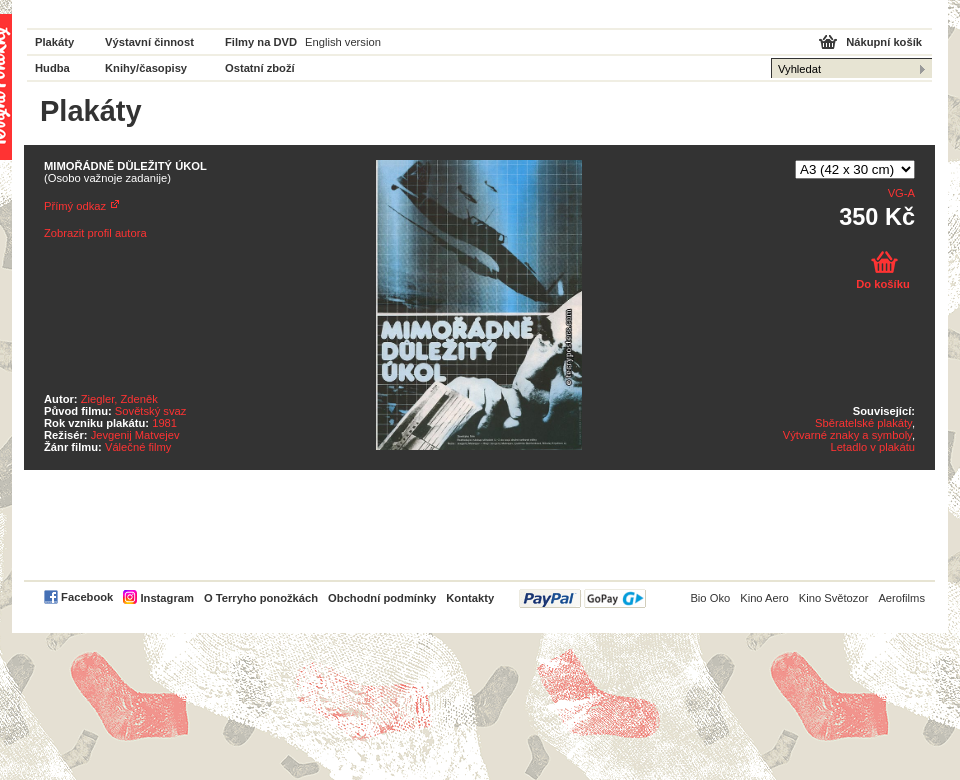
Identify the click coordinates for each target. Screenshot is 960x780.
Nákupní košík (884, 42)
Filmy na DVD (261, 42)
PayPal (582, 598)
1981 (164, 423)
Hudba (52, 68)
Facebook (87, 597)
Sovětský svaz (151, 411)
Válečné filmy (138, 447)
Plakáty (54, 42)
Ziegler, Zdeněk (119, 399)
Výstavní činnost (149, 42)
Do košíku (882, 284)
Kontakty (470, 598)
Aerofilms (901, 598)
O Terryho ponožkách (261, 598)
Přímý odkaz (75, 206)
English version (343, 42)
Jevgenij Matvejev (135, 435)
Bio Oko (710, 598)
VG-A (901, 193)
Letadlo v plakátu (872, 447)
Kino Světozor (834, 598)
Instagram (166, 598)
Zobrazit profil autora (95, 233)
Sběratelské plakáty (863, 423)
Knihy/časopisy (146, 68)
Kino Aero (764, 598)
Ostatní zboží (260, 68)
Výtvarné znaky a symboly (847, 435)
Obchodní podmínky (382, 598)
